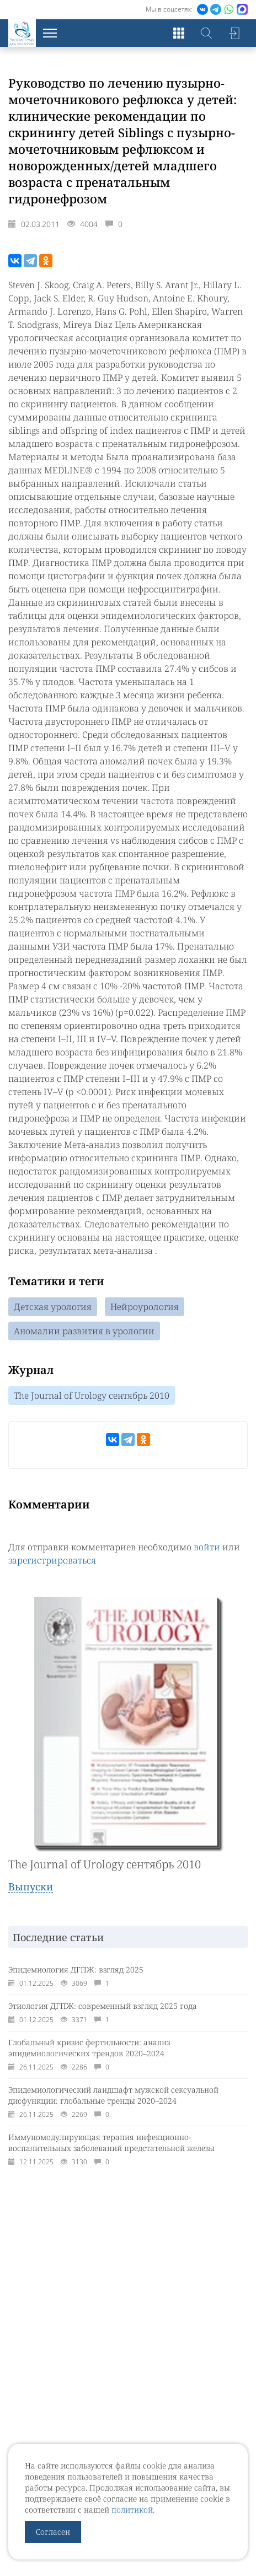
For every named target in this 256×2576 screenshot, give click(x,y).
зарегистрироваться (52, 1560)
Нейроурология (144, 1307)
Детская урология (53, 1307)
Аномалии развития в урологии (84, 1331)
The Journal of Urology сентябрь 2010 (91, 1395)
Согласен (53, 2531)
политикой (132, 2509)
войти (207, 1547)
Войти (234, 33)
